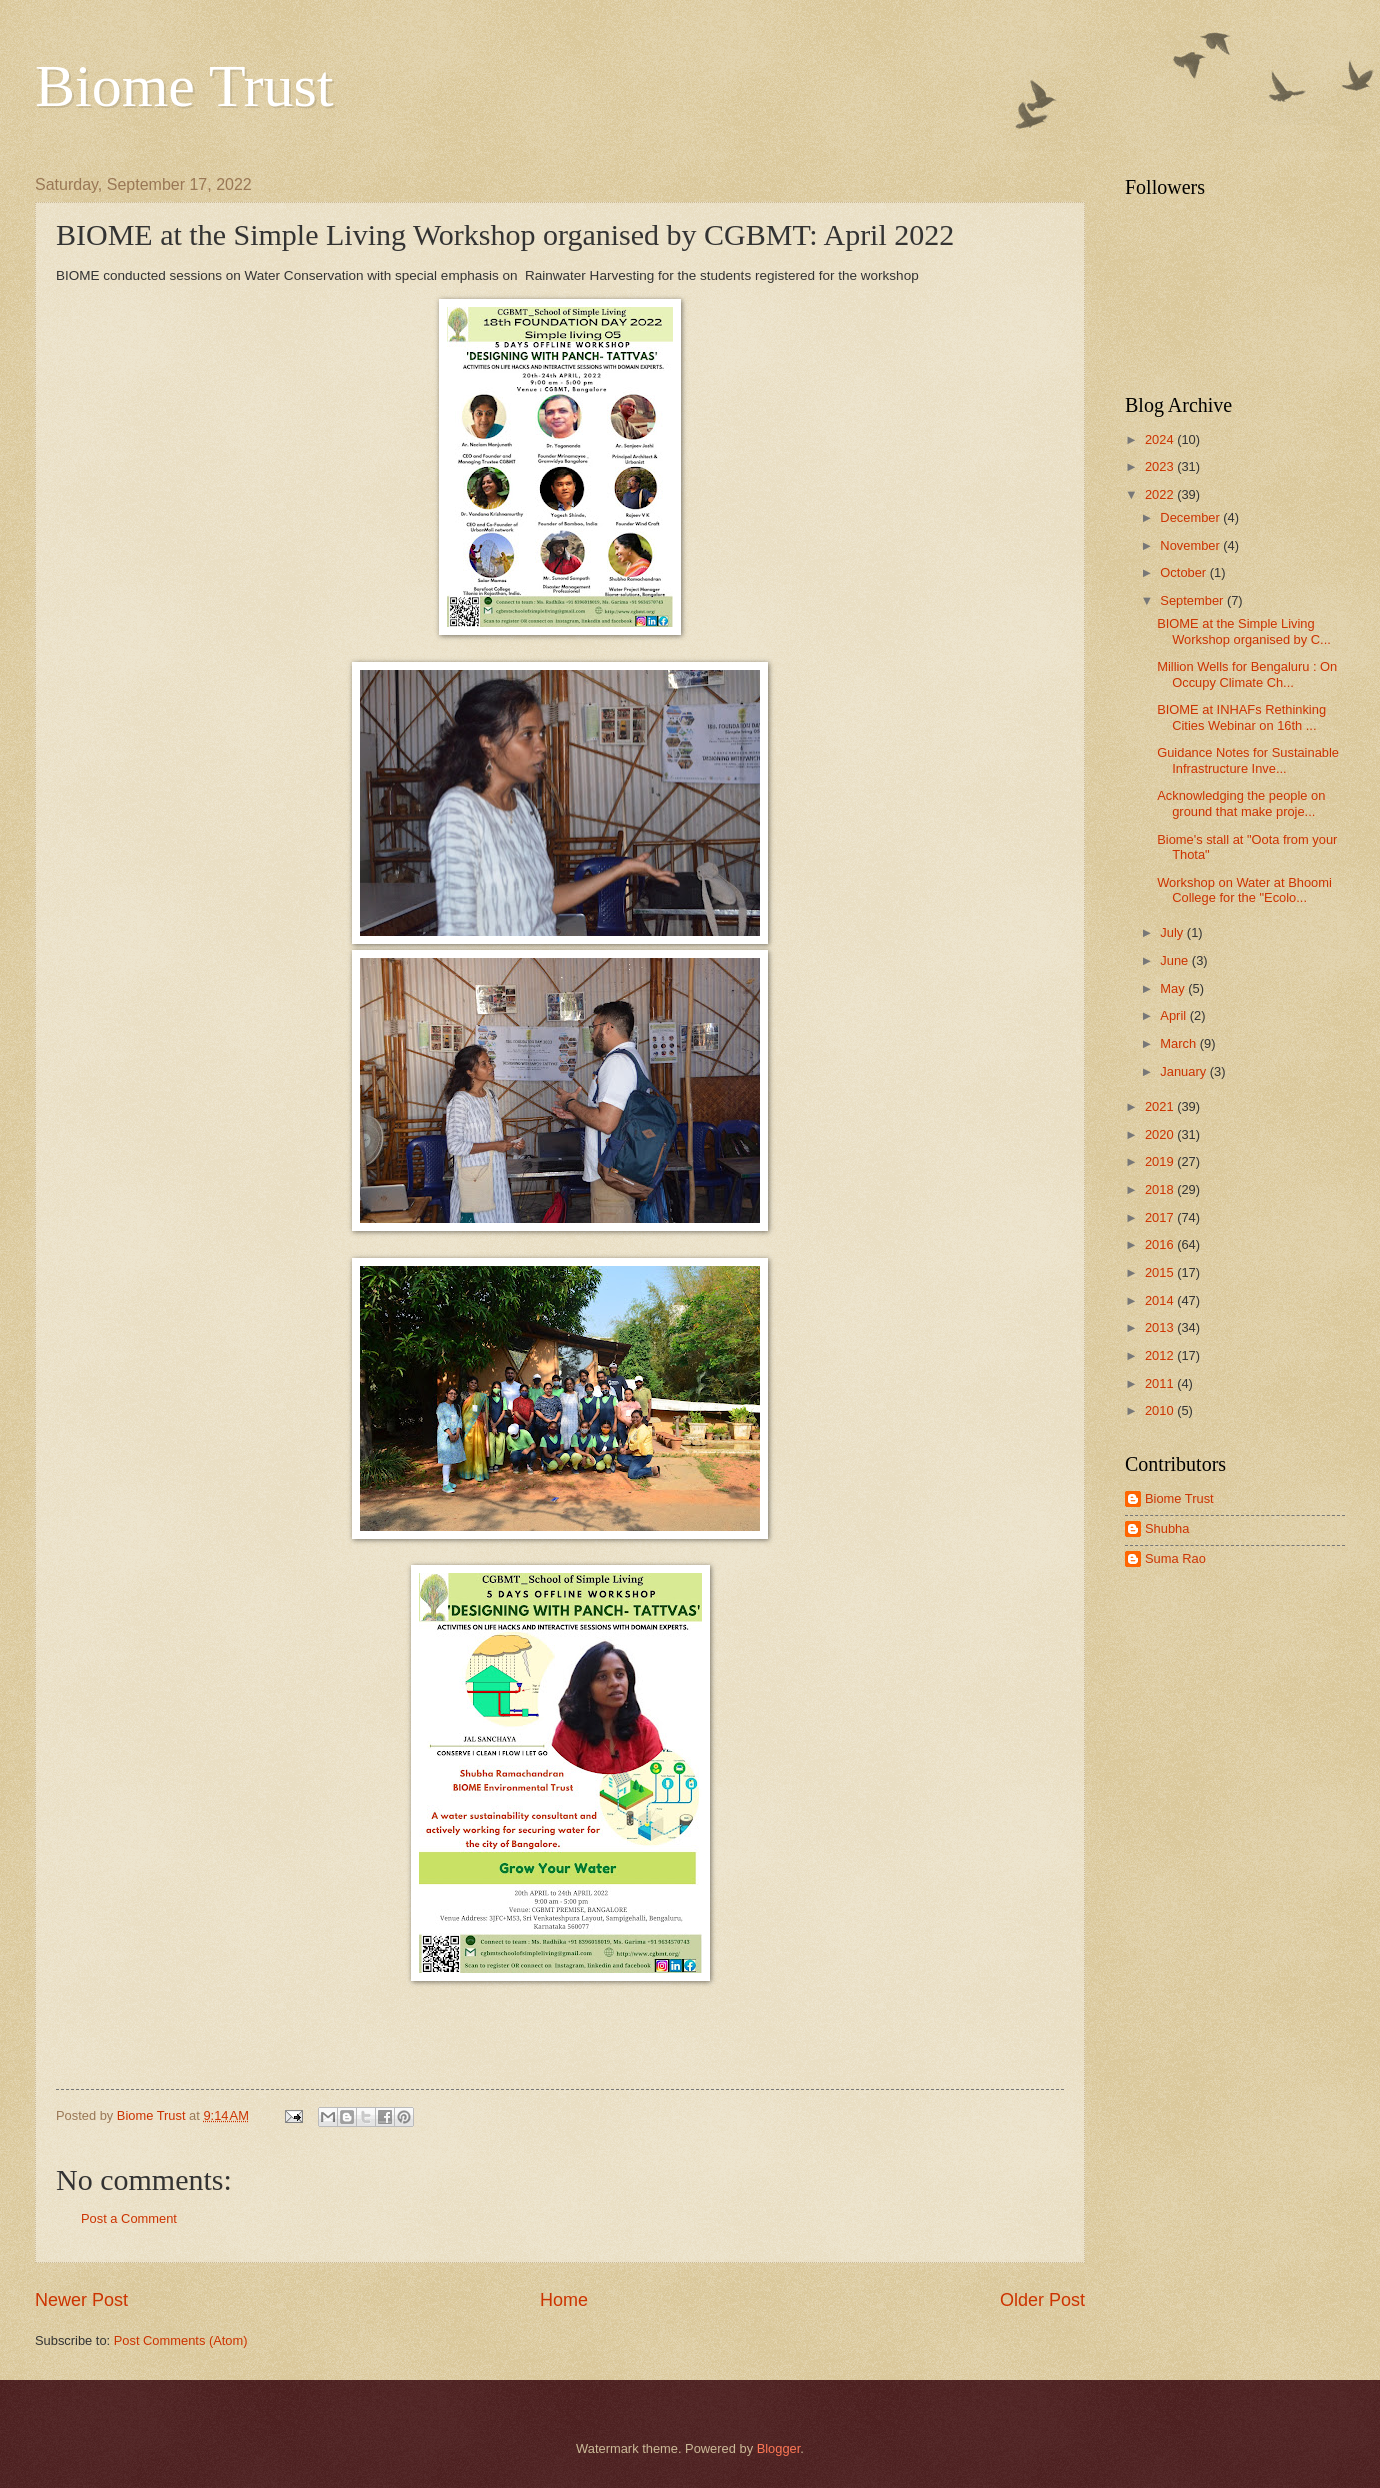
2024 (1161, 439)
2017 (1161, 1217)
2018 (1161, 1189)
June (1176, 960)
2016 (1161, 1244)
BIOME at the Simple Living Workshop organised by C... (1244, 631)
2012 (1161, 1355)
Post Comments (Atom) (181, 2340)
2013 (1161, 1327)
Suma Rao (1175, 1558)
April (1174, 1015)
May (1174, 988)
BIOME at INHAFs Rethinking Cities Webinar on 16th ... (1241, 717)
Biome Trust (184, 86)
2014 (1161, 1300)
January (1184, 1071)
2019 (1161, 1161)
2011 (1161, 1383)
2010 (1161, 1410)
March (1179, 1043)
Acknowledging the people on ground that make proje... (1241, 803)
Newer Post (81, 2300)
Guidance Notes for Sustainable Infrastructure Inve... (1248, 760)
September (1193, 600)
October (1184, 572)
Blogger (779, 2448)
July (1173, 932)
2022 (1161, 494)
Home (564, 2300)
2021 (1161, 1106)
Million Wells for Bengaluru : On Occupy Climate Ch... (1247, 674)
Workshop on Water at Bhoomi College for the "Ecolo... (1244, 890)
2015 (1161, 1272)
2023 (1161, 466)
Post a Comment (129, 2218)
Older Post (1042, 2300)
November (1191, 545)
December (1191, 517)
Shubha (1167, 1528)
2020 (1161, 1134)
